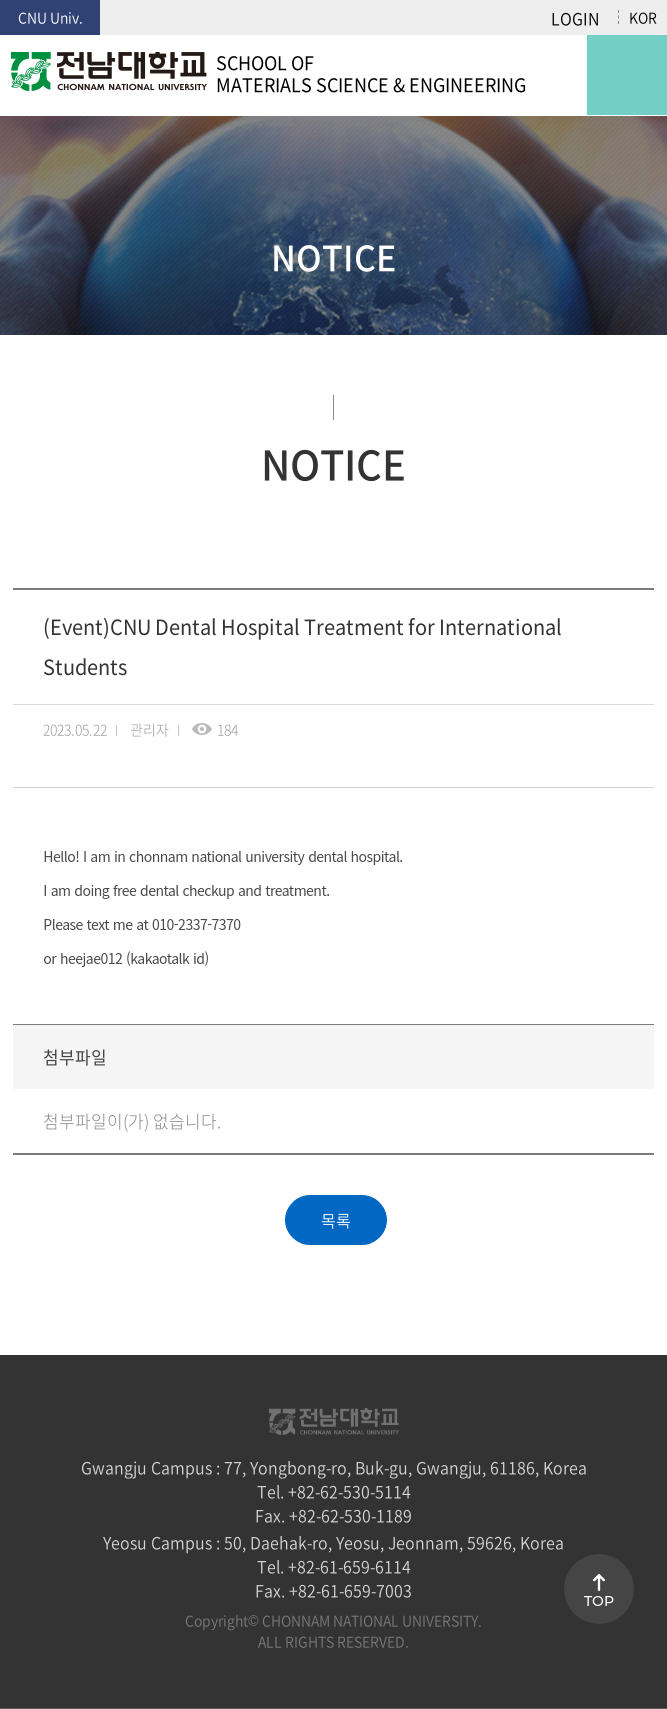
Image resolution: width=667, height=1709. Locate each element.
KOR (643, 17)
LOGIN (575, 18)
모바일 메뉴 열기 (627, 75)
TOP (599, 1601)
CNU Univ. (50, 17)
